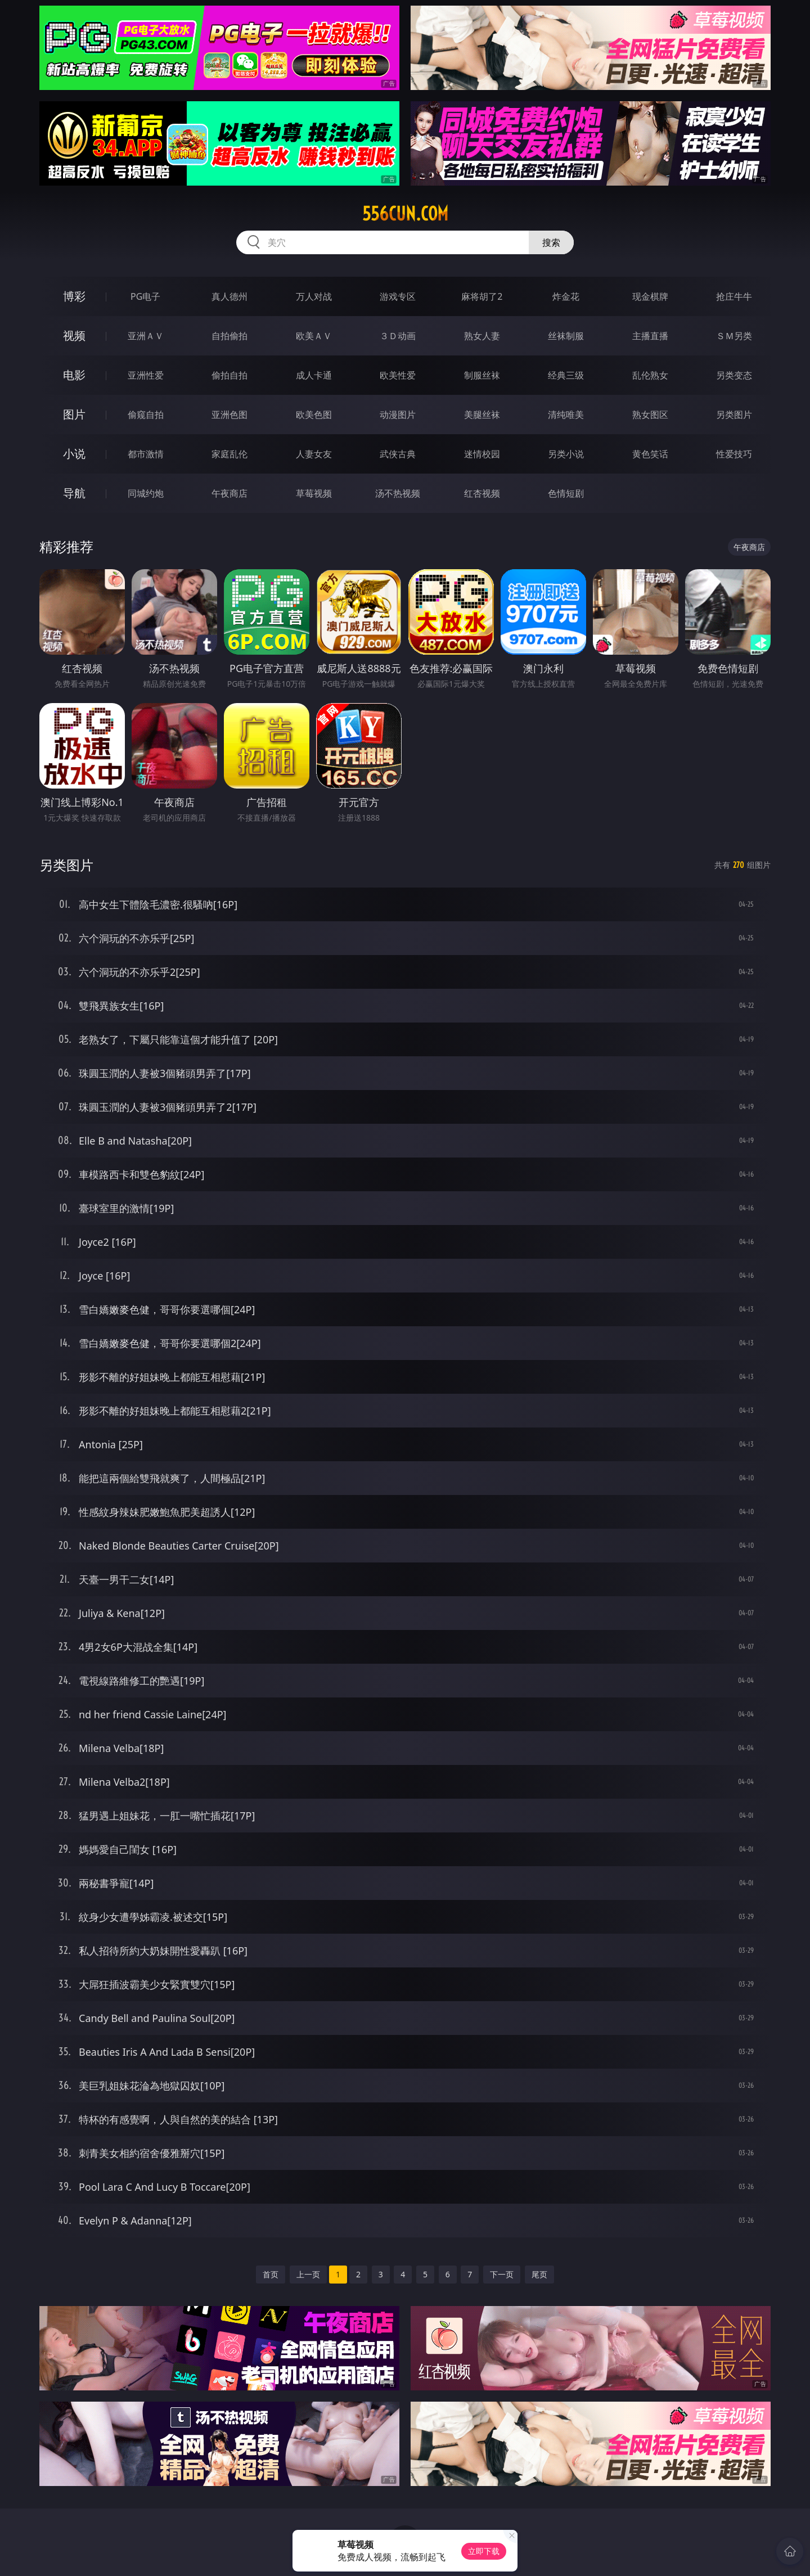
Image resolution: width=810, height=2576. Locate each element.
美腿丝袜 (482, 414)
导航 (74, 493)
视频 (74, 335)
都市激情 (146, 454)
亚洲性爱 (146, 375)
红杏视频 (482, 493)
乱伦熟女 (650, 375)
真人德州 (230, 296)
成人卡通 (314, 375)
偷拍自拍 (230, 375)
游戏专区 (398, 296)
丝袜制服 (566, 336)
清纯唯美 (566, 414)
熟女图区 (650, 414)
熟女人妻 (482, 336)
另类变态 (734, 375)
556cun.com (405, 213)
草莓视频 (314, 493)
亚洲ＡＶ (146, 336)
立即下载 (484, 2551)
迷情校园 (482, 454)
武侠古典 (398, 454)
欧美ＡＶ (314, 336)
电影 (74, 374)
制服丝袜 (482, 375)
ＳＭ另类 (734, 336)
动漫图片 (398, 414)
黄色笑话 (650, 454)
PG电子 (145, 296)
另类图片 (734, 414)
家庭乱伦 (230, 454)
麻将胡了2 (481, 296)
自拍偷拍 (230, 336)
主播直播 (650, 336)
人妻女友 (314, 454)
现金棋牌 (650, 296)
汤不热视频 (397, 493)
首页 (270, 2274)
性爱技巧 (734, 454)
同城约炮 (146, 493)
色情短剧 (566, 493)
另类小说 (566, 454)
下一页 (502, 2274)
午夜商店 (230, 493)
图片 (74, 414)
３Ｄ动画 (398, 336)
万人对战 (314, 296)
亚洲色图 (230, 414)
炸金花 (565, 296)
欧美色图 (314, 414)
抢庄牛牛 (734, 296)
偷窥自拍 (146, 414)
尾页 (539, 2274)
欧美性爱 (398, 375)
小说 (74, 453)
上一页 (308, 2274)
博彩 (74, 296)
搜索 (551, 242)
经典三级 (566, 375)
